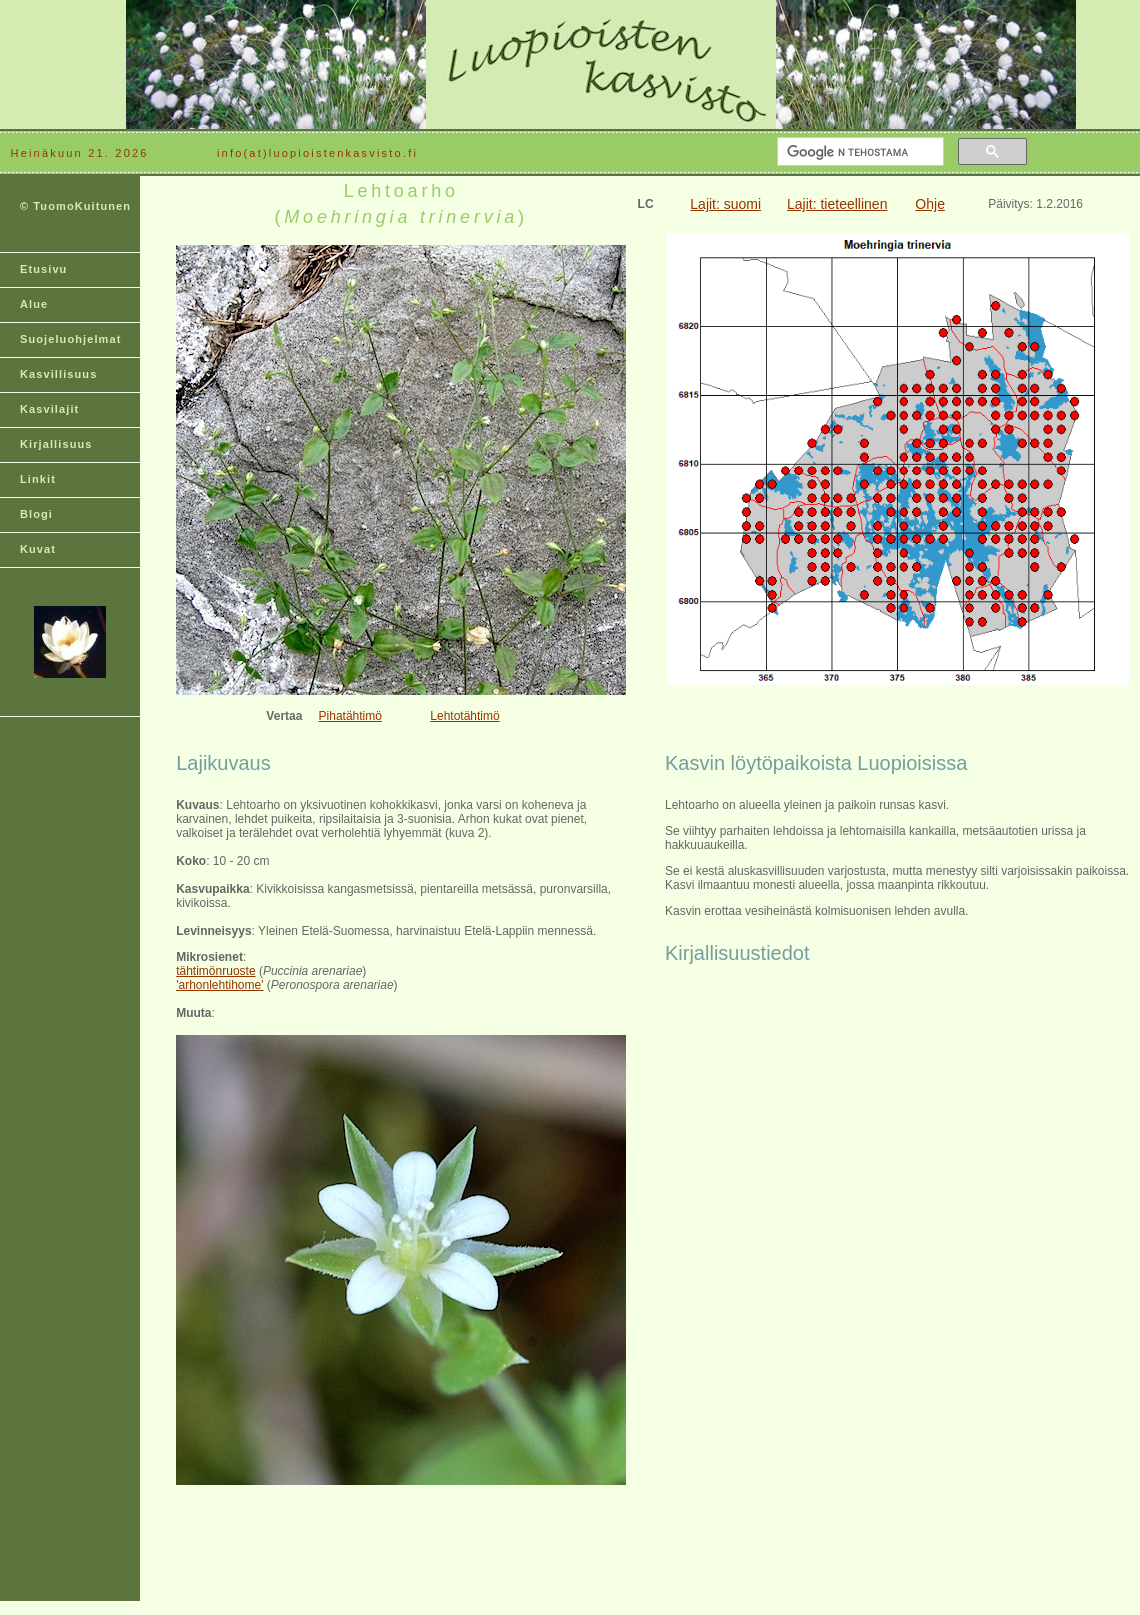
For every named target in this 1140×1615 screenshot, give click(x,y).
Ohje (930, 204)
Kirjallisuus (56, 444)
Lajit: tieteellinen (837, 204)
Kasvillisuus (58, 374)
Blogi (36, 514)
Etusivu (43, 269)
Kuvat (38, 549)
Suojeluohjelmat (70, 339)
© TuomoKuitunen (75, 206)
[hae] (858, 152)
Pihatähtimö (350, 716)
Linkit (38, 479)
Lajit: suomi (725, 204)
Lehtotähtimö (464, 716)
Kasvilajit (49, 409)
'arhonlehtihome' (219, 985)
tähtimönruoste (215, 971)
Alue (34, 304)
